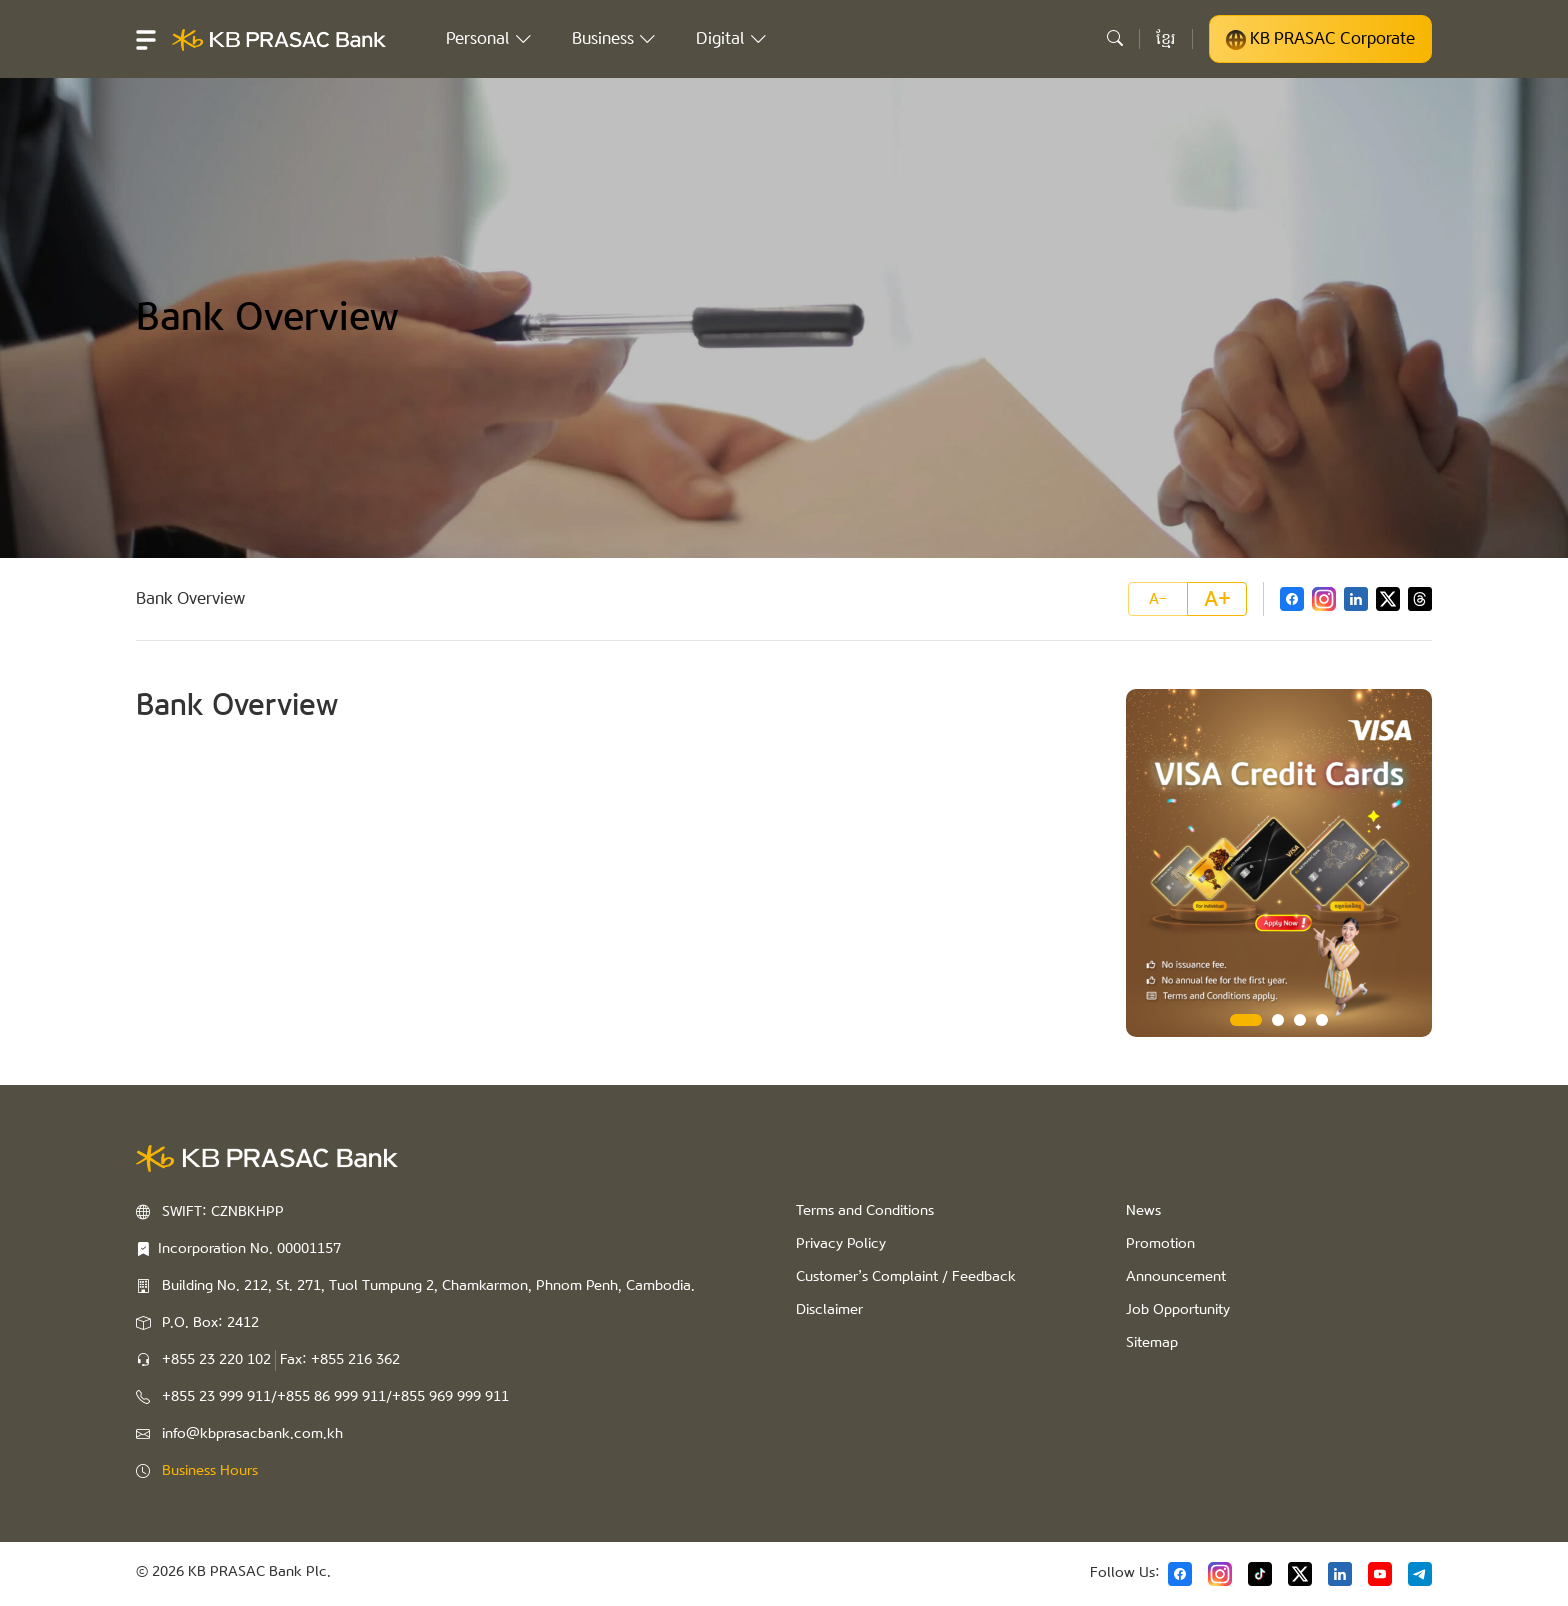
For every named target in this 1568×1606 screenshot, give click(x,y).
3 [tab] (1300, 1020)
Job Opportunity (1178, 1310)
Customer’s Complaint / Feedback (906, 1277)
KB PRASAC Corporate (1320, 39)
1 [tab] (1246, 1020)
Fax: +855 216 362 (340, 1360)
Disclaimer (829, 1310)
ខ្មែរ (1166, 38)
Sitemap (1152, 1343)
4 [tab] (1322, 1020)
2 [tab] (1278, 1020)
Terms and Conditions (865, 1211)
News (1143, 1211)
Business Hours (210, 1471)
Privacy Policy (841, 1244)
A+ (1217, 599)
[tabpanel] (1279, 863)
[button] (146, 39)
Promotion (1160, 1244)
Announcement (1176, 1277)
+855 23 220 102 (216, 1360)
